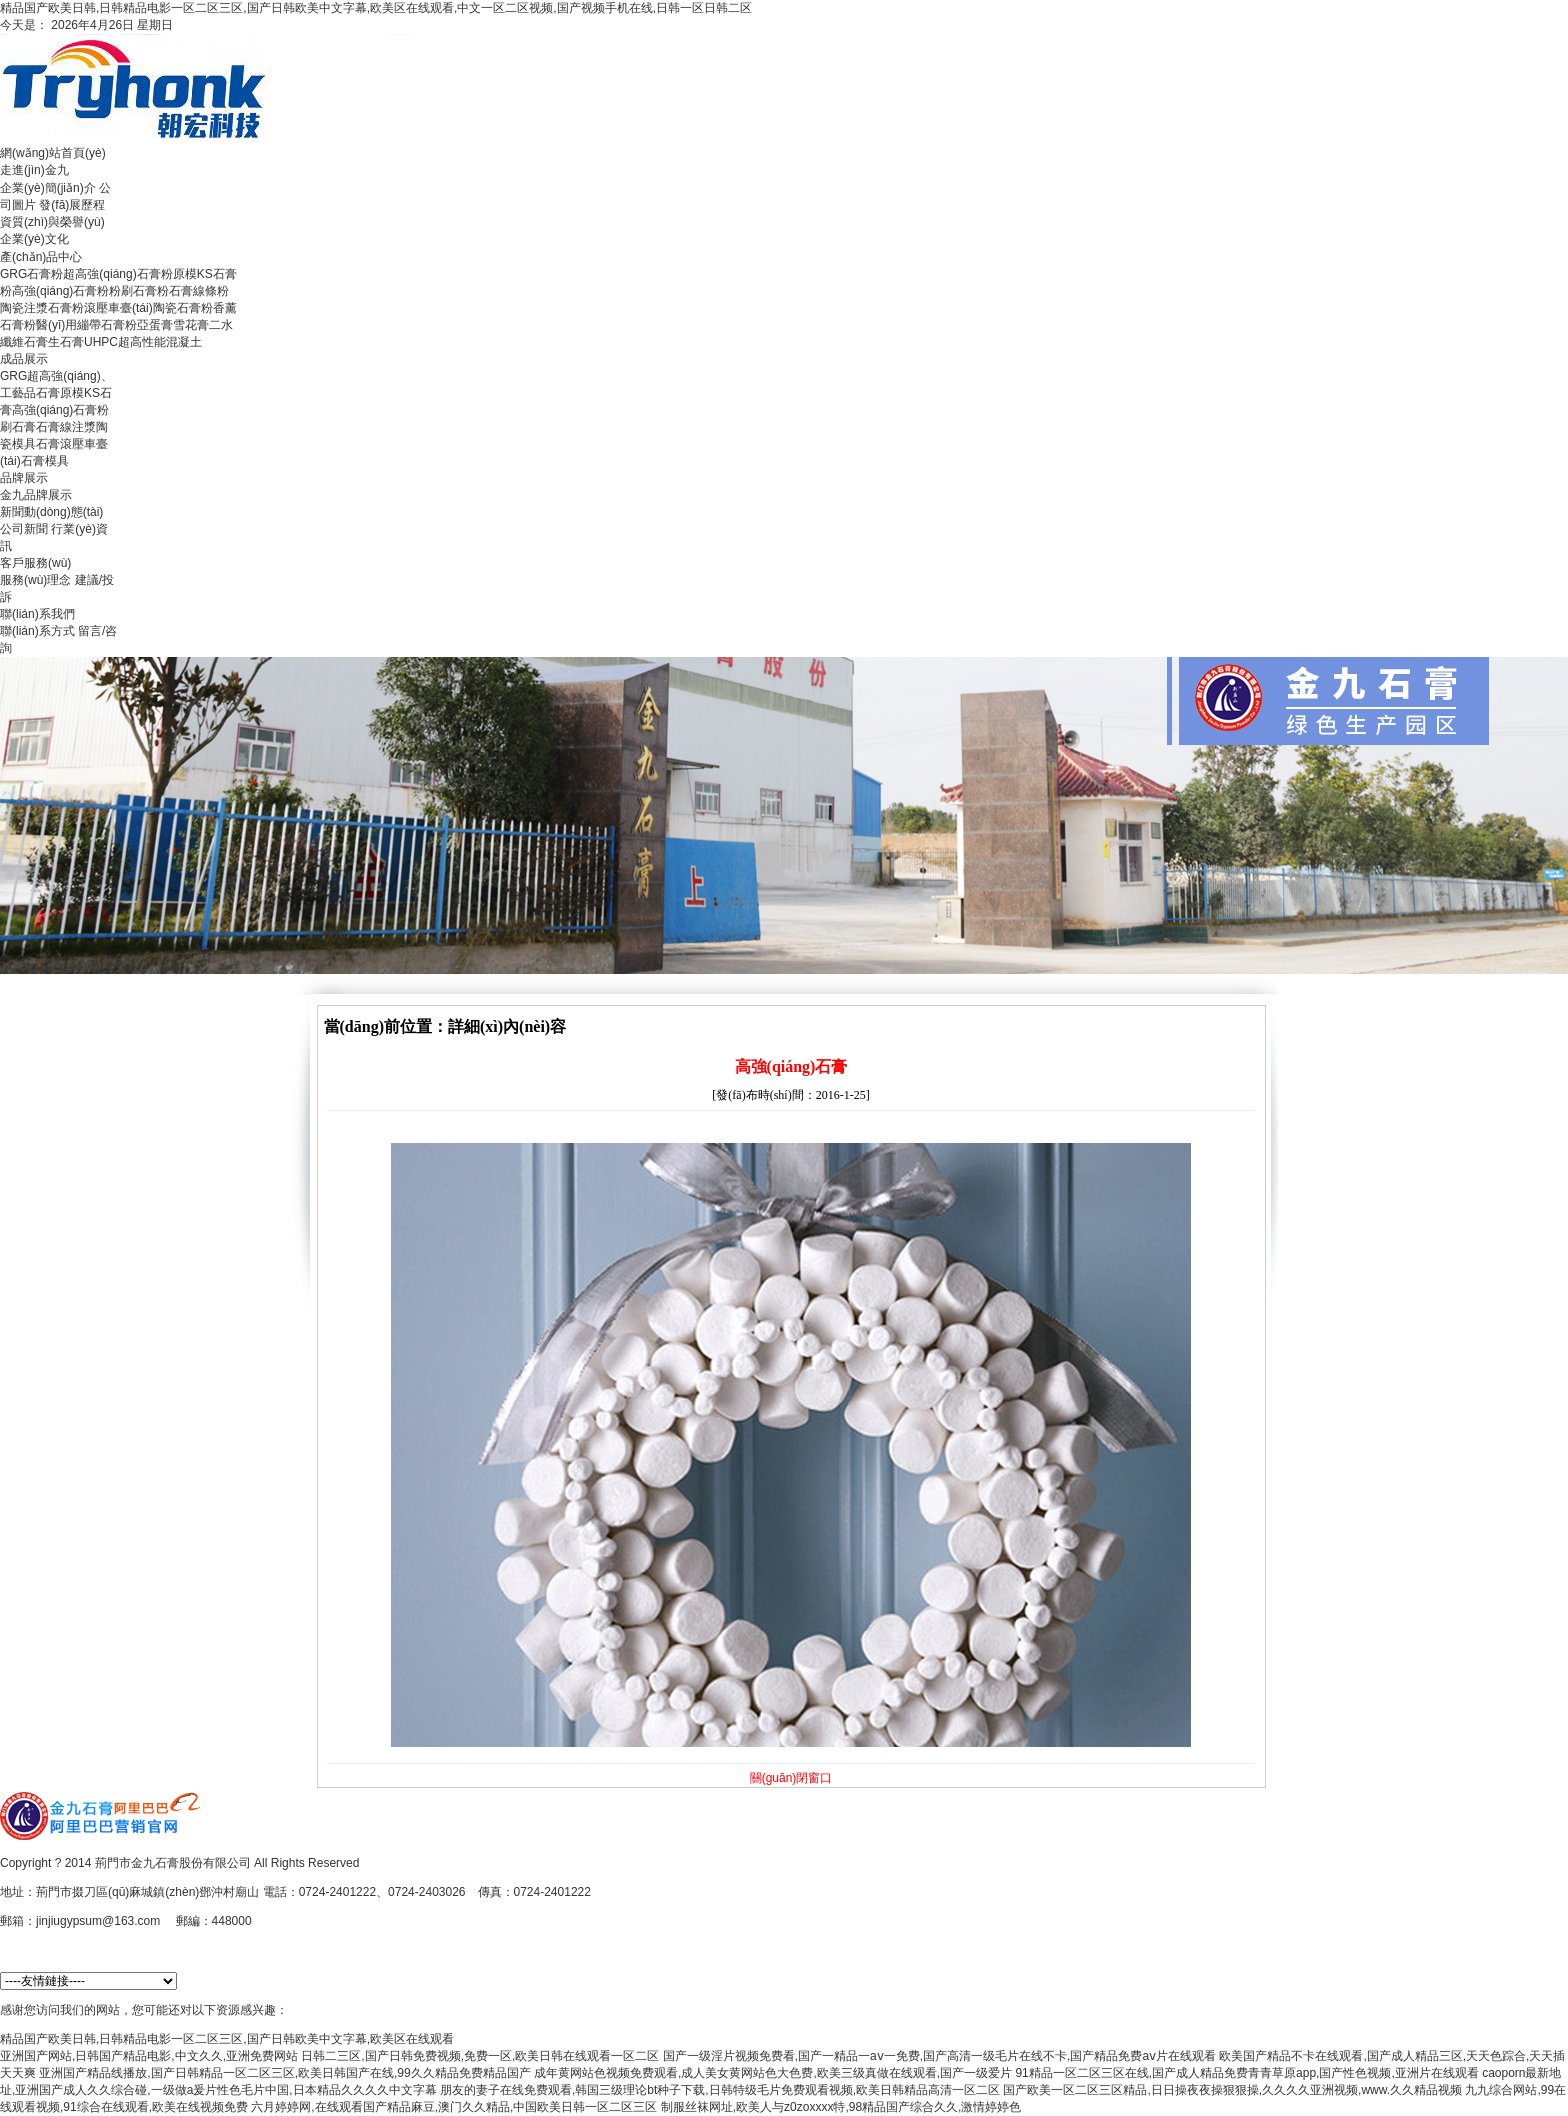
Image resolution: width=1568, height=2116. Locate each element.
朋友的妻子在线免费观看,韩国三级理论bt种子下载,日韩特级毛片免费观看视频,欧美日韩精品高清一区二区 (720, 2090)
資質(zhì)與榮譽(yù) (52, 222)
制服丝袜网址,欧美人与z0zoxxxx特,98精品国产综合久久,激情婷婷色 (841, 2107)
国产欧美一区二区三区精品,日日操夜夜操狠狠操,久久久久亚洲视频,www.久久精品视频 (1232, 2090)
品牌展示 (24, 478)
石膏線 (54, 427)
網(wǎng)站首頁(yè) (53, 153)
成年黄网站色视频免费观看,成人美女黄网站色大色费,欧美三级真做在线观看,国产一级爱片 (773, 2073)
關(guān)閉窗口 (791, 1778)
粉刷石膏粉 (139, 291)
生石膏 (66, 342)
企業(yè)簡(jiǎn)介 (48, 188)
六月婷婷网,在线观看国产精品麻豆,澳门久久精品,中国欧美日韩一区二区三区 (454, 2107)
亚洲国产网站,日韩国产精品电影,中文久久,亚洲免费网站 (149, 2056)
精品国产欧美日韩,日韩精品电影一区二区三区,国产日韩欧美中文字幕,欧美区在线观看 (227, 2039)
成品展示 (24, 359)
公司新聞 (24, 529)
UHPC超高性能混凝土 (143, 342)
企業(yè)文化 (34, 239)
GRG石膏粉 (31, 274)
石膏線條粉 (199, 291)
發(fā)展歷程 (72, 205)
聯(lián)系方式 (37, 631)
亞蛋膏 (155, 325)
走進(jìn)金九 (34, 170)
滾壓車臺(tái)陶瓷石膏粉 (148, 308)
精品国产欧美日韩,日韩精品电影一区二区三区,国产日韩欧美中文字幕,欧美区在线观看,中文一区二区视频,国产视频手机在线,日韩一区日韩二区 (376, 8)
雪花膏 (191, 325)
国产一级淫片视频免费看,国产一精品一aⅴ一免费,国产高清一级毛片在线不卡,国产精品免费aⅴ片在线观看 (939, 2056)
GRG (13, 376)
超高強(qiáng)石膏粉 (117, 274)
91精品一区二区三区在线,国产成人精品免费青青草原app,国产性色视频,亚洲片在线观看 (1246, 2073)
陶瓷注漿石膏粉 (42, 308)
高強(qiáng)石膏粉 (60, 291)
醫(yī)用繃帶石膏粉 (86, 325)
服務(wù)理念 (35, 580)
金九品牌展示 (36, 495)
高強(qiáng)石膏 (54, 410)
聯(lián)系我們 (37, 614)
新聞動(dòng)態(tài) (51, 512)
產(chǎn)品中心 (41, 257)
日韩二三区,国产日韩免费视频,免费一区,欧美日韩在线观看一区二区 (480, 2056)
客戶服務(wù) (35, 563)
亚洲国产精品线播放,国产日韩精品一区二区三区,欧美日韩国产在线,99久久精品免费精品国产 (284, 2073)
